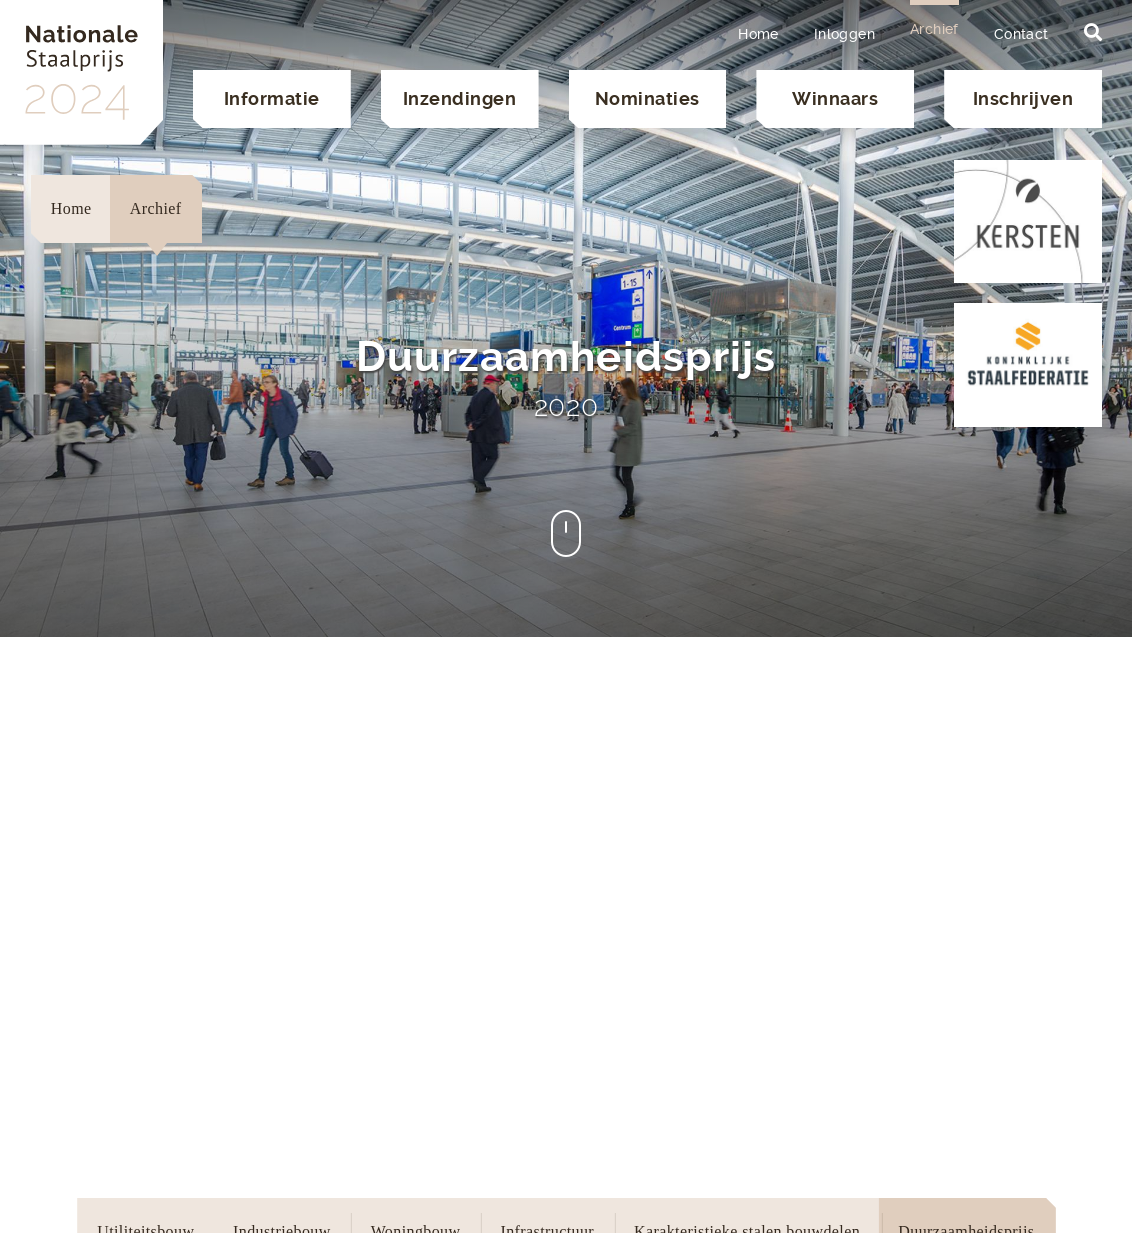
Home (758, 34)
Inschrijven (1023, 98)
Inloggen (844, 34)
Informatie (272, 98)
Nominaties (647, 98)
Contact (1021, 34)
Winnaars (835, 98)
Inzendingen (460, 98)
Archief (934, 29)
